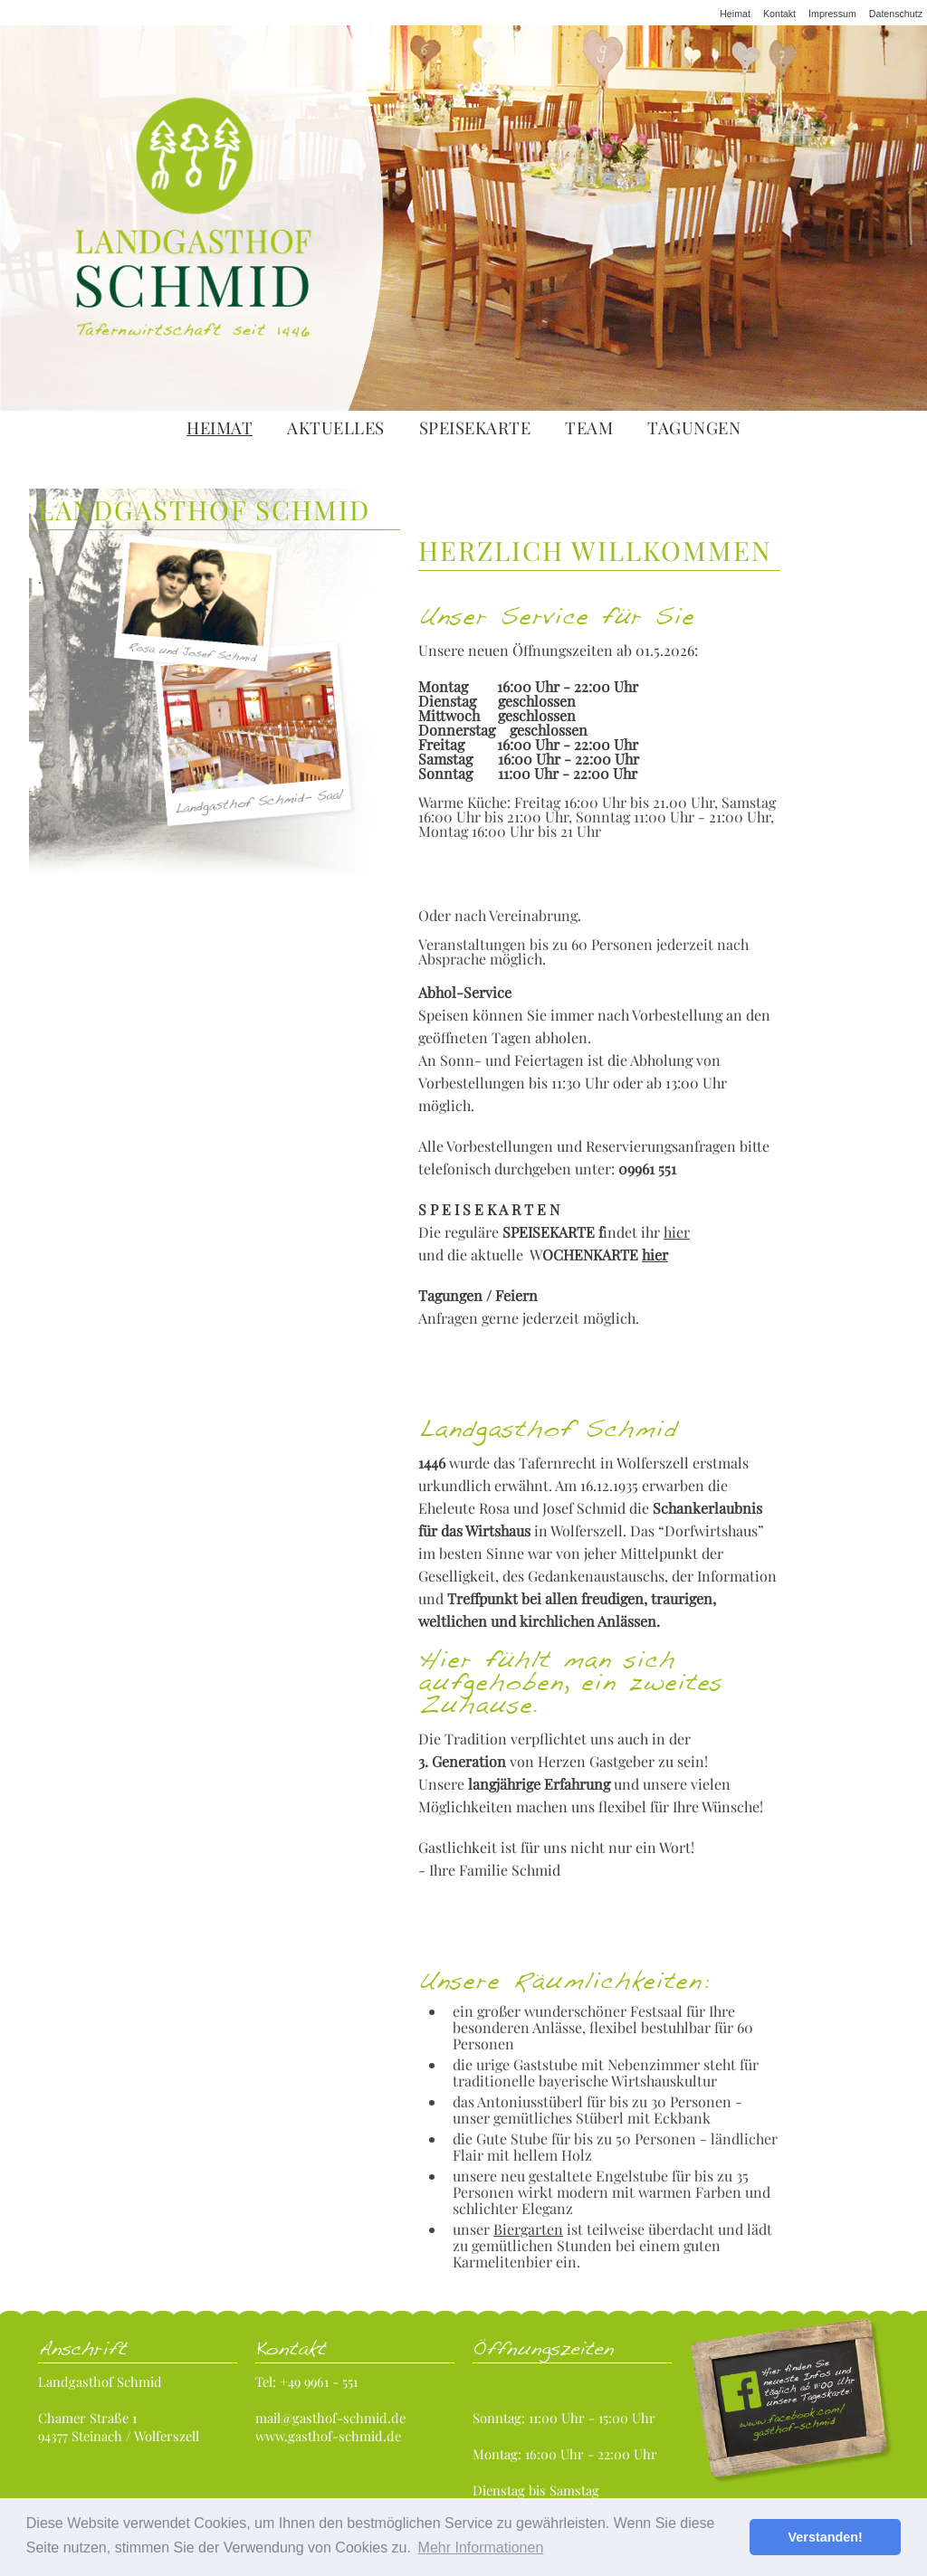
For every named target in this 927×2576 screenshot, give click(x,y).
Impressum (832, 13)
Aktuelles (336, 427)
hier (677, 1231)
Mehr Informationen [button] (481, 2547)
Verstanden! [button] (825, 2537)
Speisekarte (475, 427)
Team (589, 427)
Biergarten (528, 2229)
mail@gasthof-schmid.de (330, 2418)
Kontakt (779, 13)
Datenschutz (895, 13)
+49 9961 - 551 (319, 2381)
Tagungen (694, 427)
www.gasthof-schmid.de (328, 2436)
